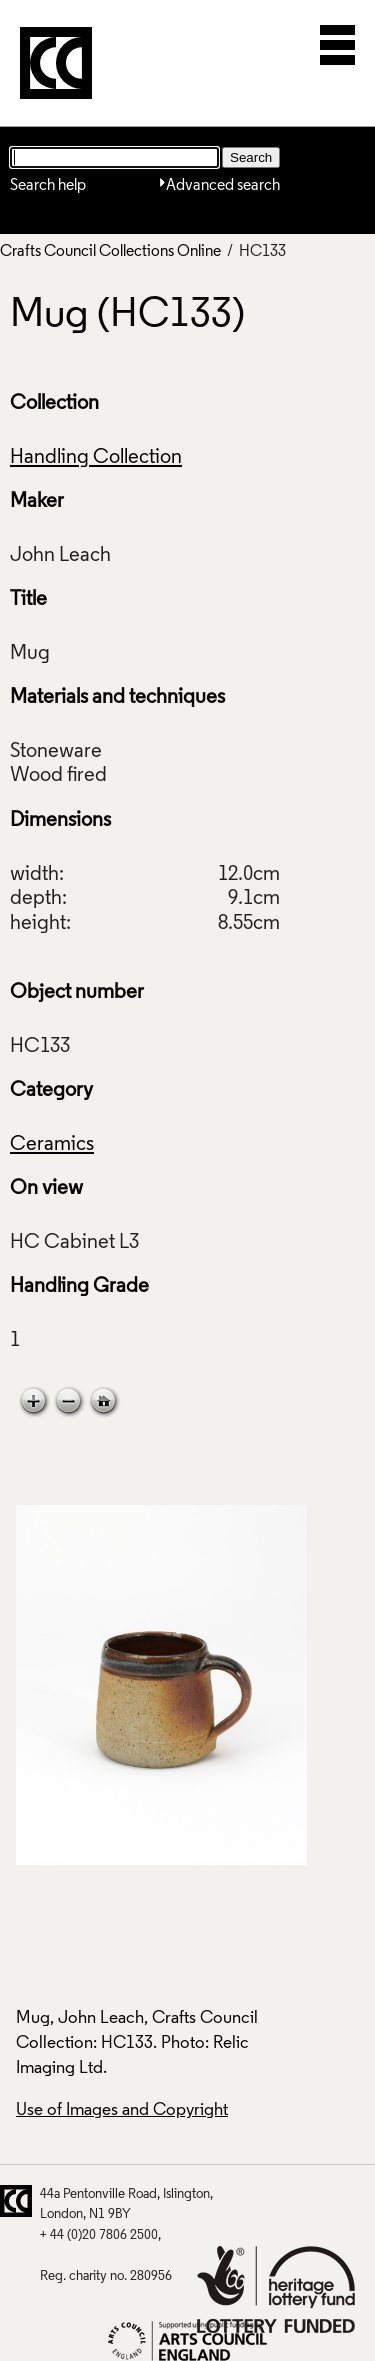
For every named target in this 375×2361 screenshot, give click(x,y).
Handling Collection (96, 458)
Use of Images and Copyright (122, 2110)
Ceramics (52, 1145)
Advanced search (223, 186)
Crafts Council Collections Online (110, 252)
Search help (48, 186)
